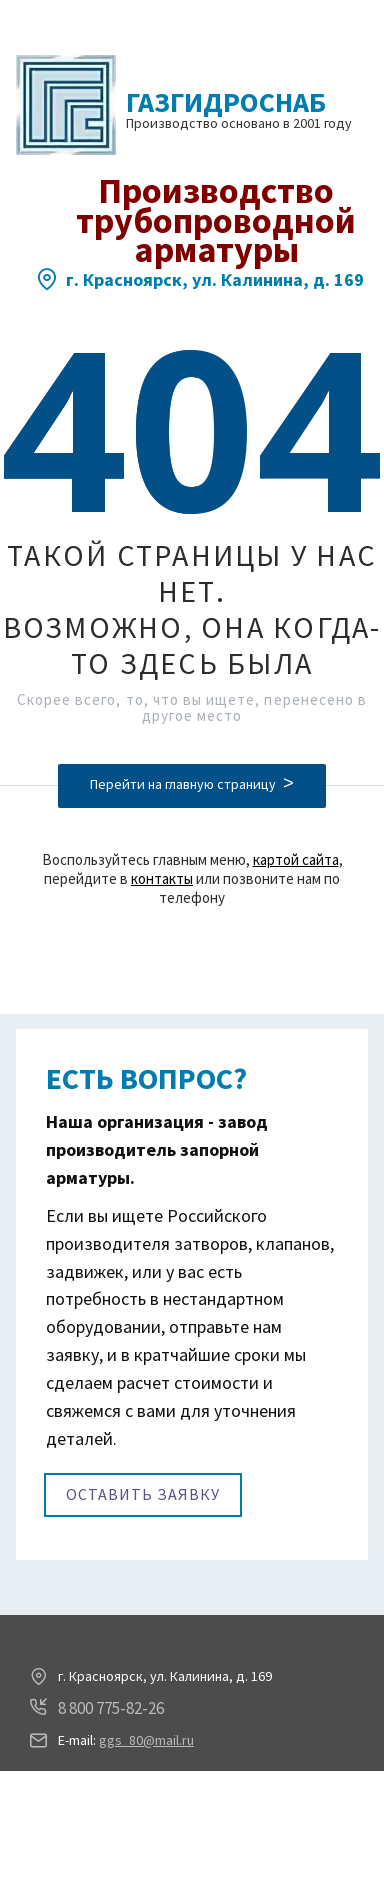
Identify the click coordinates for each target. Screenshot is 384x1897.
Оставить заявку (143, 1494)
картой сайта (296, 859)
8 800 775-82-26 (111, 1708)
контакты (162, 878)
